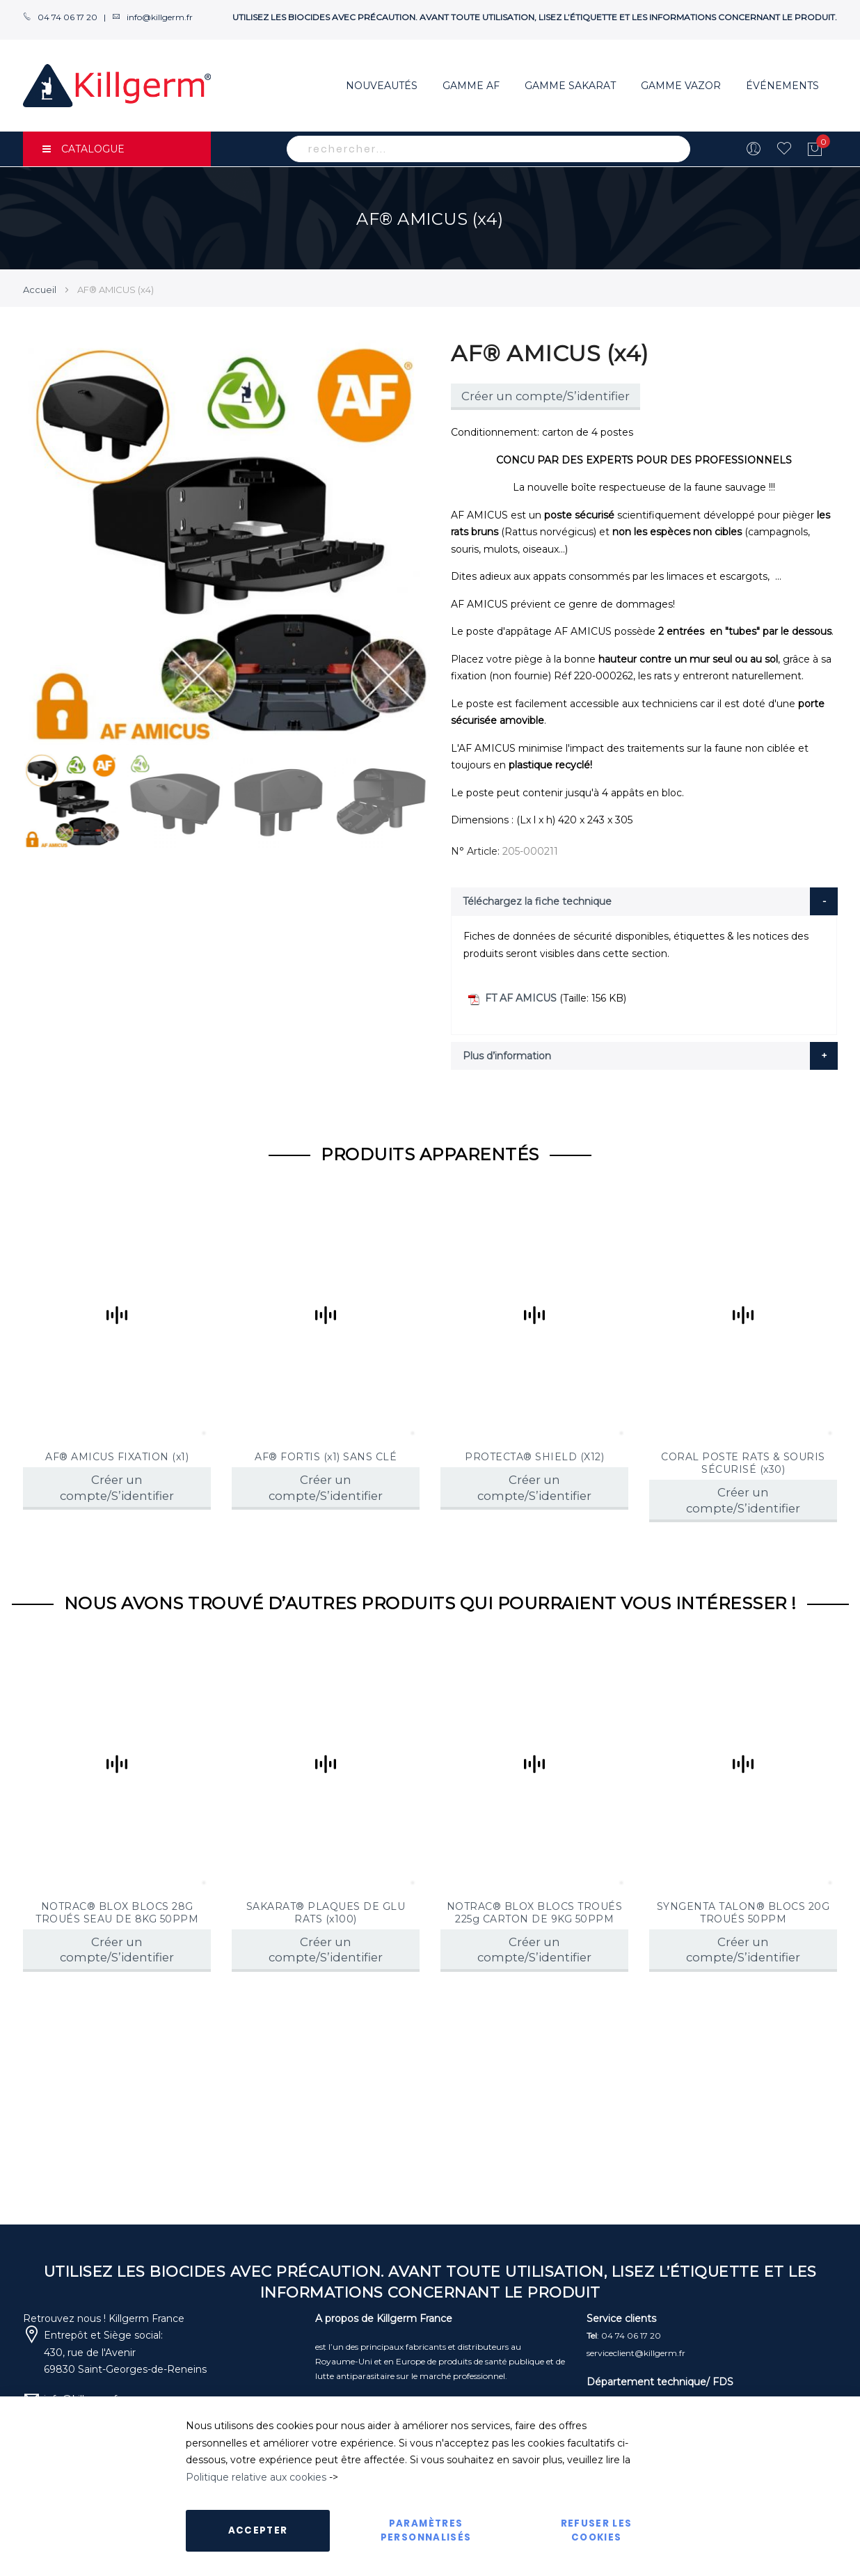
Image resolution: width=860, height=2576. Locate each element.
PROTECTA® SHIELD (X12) (534, 1457)
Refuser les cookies (596, 2530)
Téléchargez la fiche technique (537, 901)
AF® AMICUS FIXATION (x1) (117, 1457)
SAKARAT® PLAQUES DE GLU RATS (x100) (326, 1912)
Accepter (258, 2530)
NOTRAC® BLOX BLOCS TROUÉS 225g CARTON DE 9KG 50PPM (535, 1912)
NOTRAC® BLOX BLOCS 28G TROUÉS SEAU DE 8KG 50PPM (116, 1912)
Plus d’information (507, 1056)
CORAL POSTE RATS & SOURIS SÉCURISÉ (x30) (743, 1463)
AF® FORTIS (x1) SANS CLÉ (326, 1457)
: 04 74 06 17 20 (624, 2335)
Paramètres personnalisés (426, 2530)
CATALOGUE (83, 149)
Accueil (39, 289)
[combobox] (488, 148)
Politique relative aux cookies (256, 2477)
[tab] (644, 901)
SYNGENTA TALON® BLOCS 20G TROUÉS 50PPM (743, 1912)
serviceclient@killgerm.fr (636, 2353)
